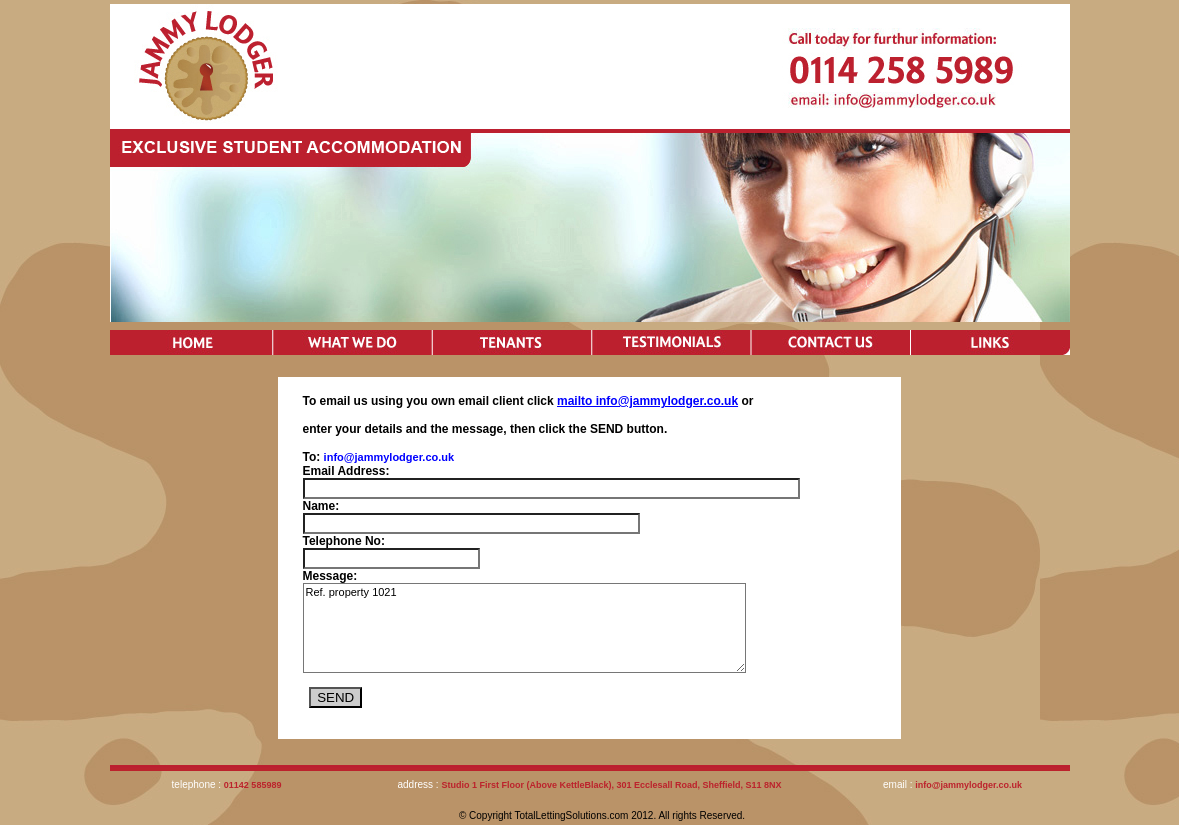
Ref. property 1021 (524, 628)
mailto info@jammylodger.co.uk (647, 401)
